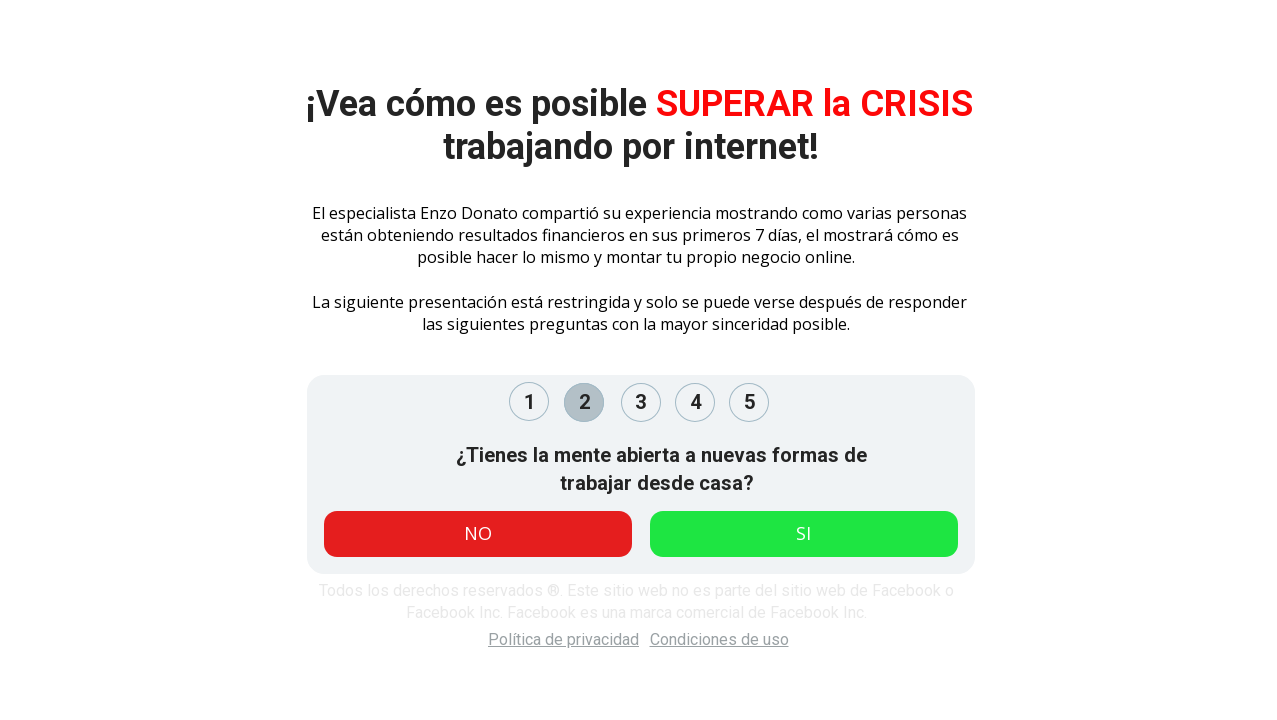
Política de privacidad (563, 639)
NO (478, 533)
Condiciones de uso (719, 639)
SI (803, 533)
